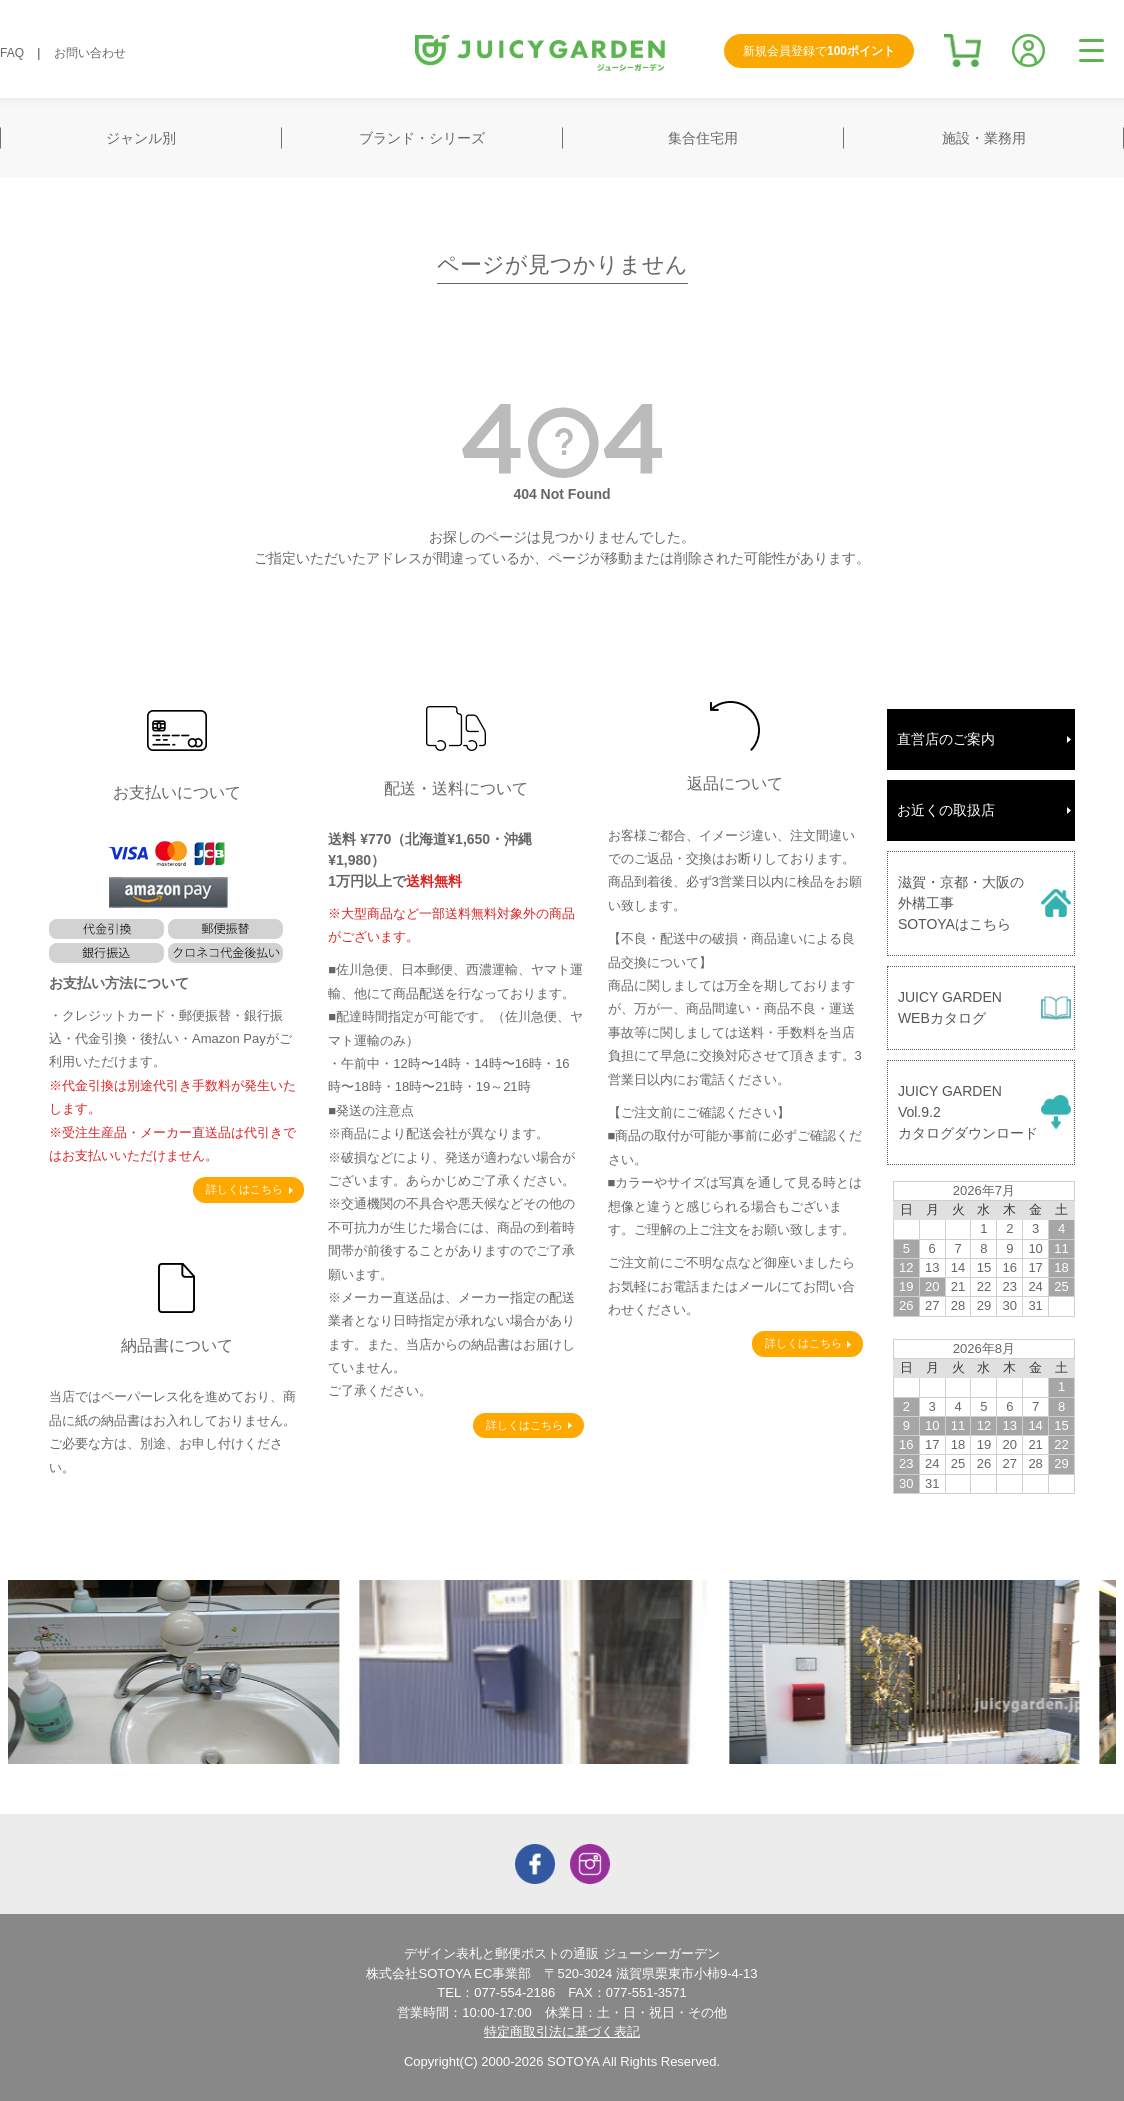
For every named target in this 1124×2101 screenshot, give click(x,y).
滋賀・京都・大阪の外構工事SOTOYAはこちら (961, 903)
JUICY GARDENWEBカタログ (950, 1007)
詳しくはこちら (244, 1189)
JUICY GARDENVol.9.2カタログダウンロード (968, 1112)
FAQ (12, 53)
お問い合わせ (90, 53)
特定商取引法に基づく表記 (562, 2031)
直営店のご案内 (946, 739)
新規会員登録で (819, 51)
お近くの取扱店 (946, 810)
